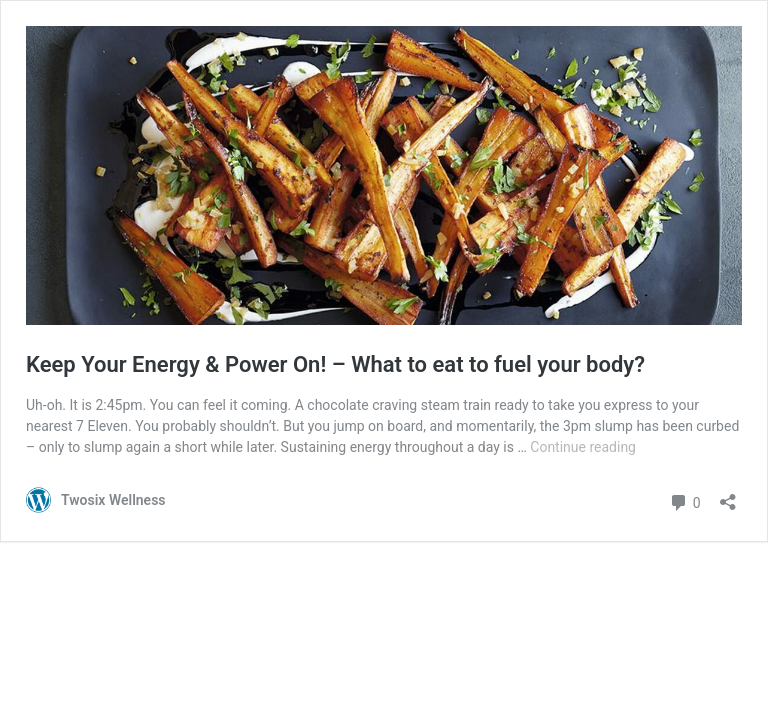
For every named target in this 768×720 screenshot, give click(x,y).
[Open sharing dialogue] (728, 495)
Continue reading (583, 447)
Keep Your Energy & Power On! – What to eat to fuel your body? (335, 364)
